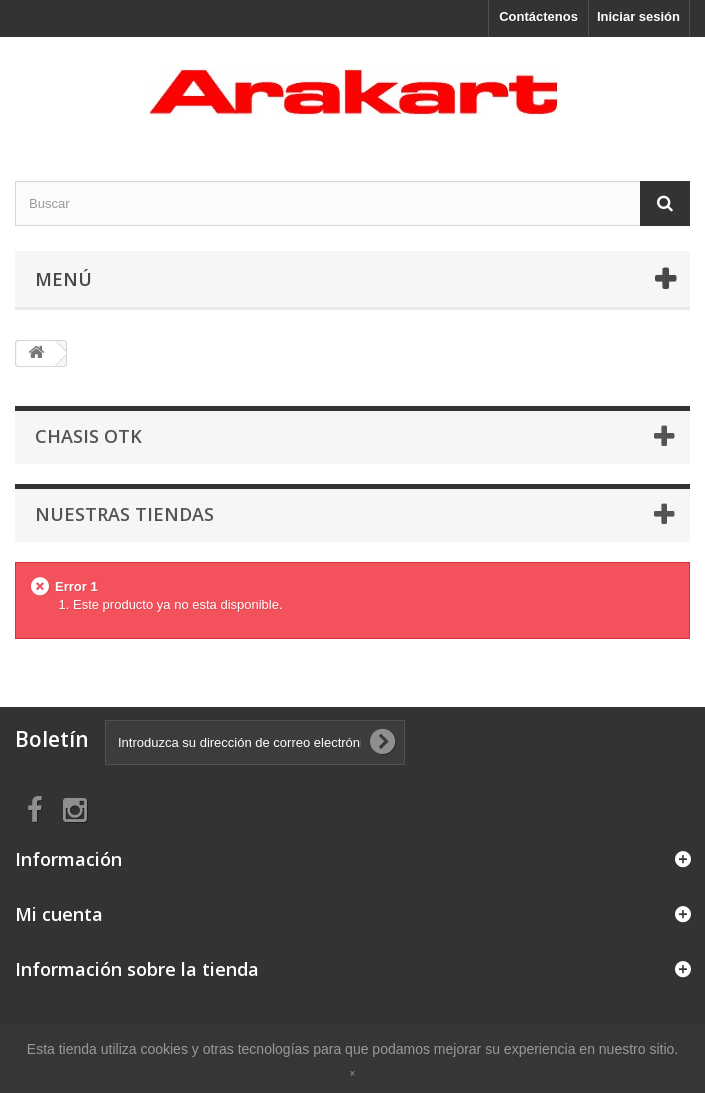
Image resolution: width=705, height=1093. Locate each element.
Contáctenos (538, 16)
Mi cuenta (59, 914)
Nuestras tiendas (124, 514)
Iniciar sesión (638, 16)
